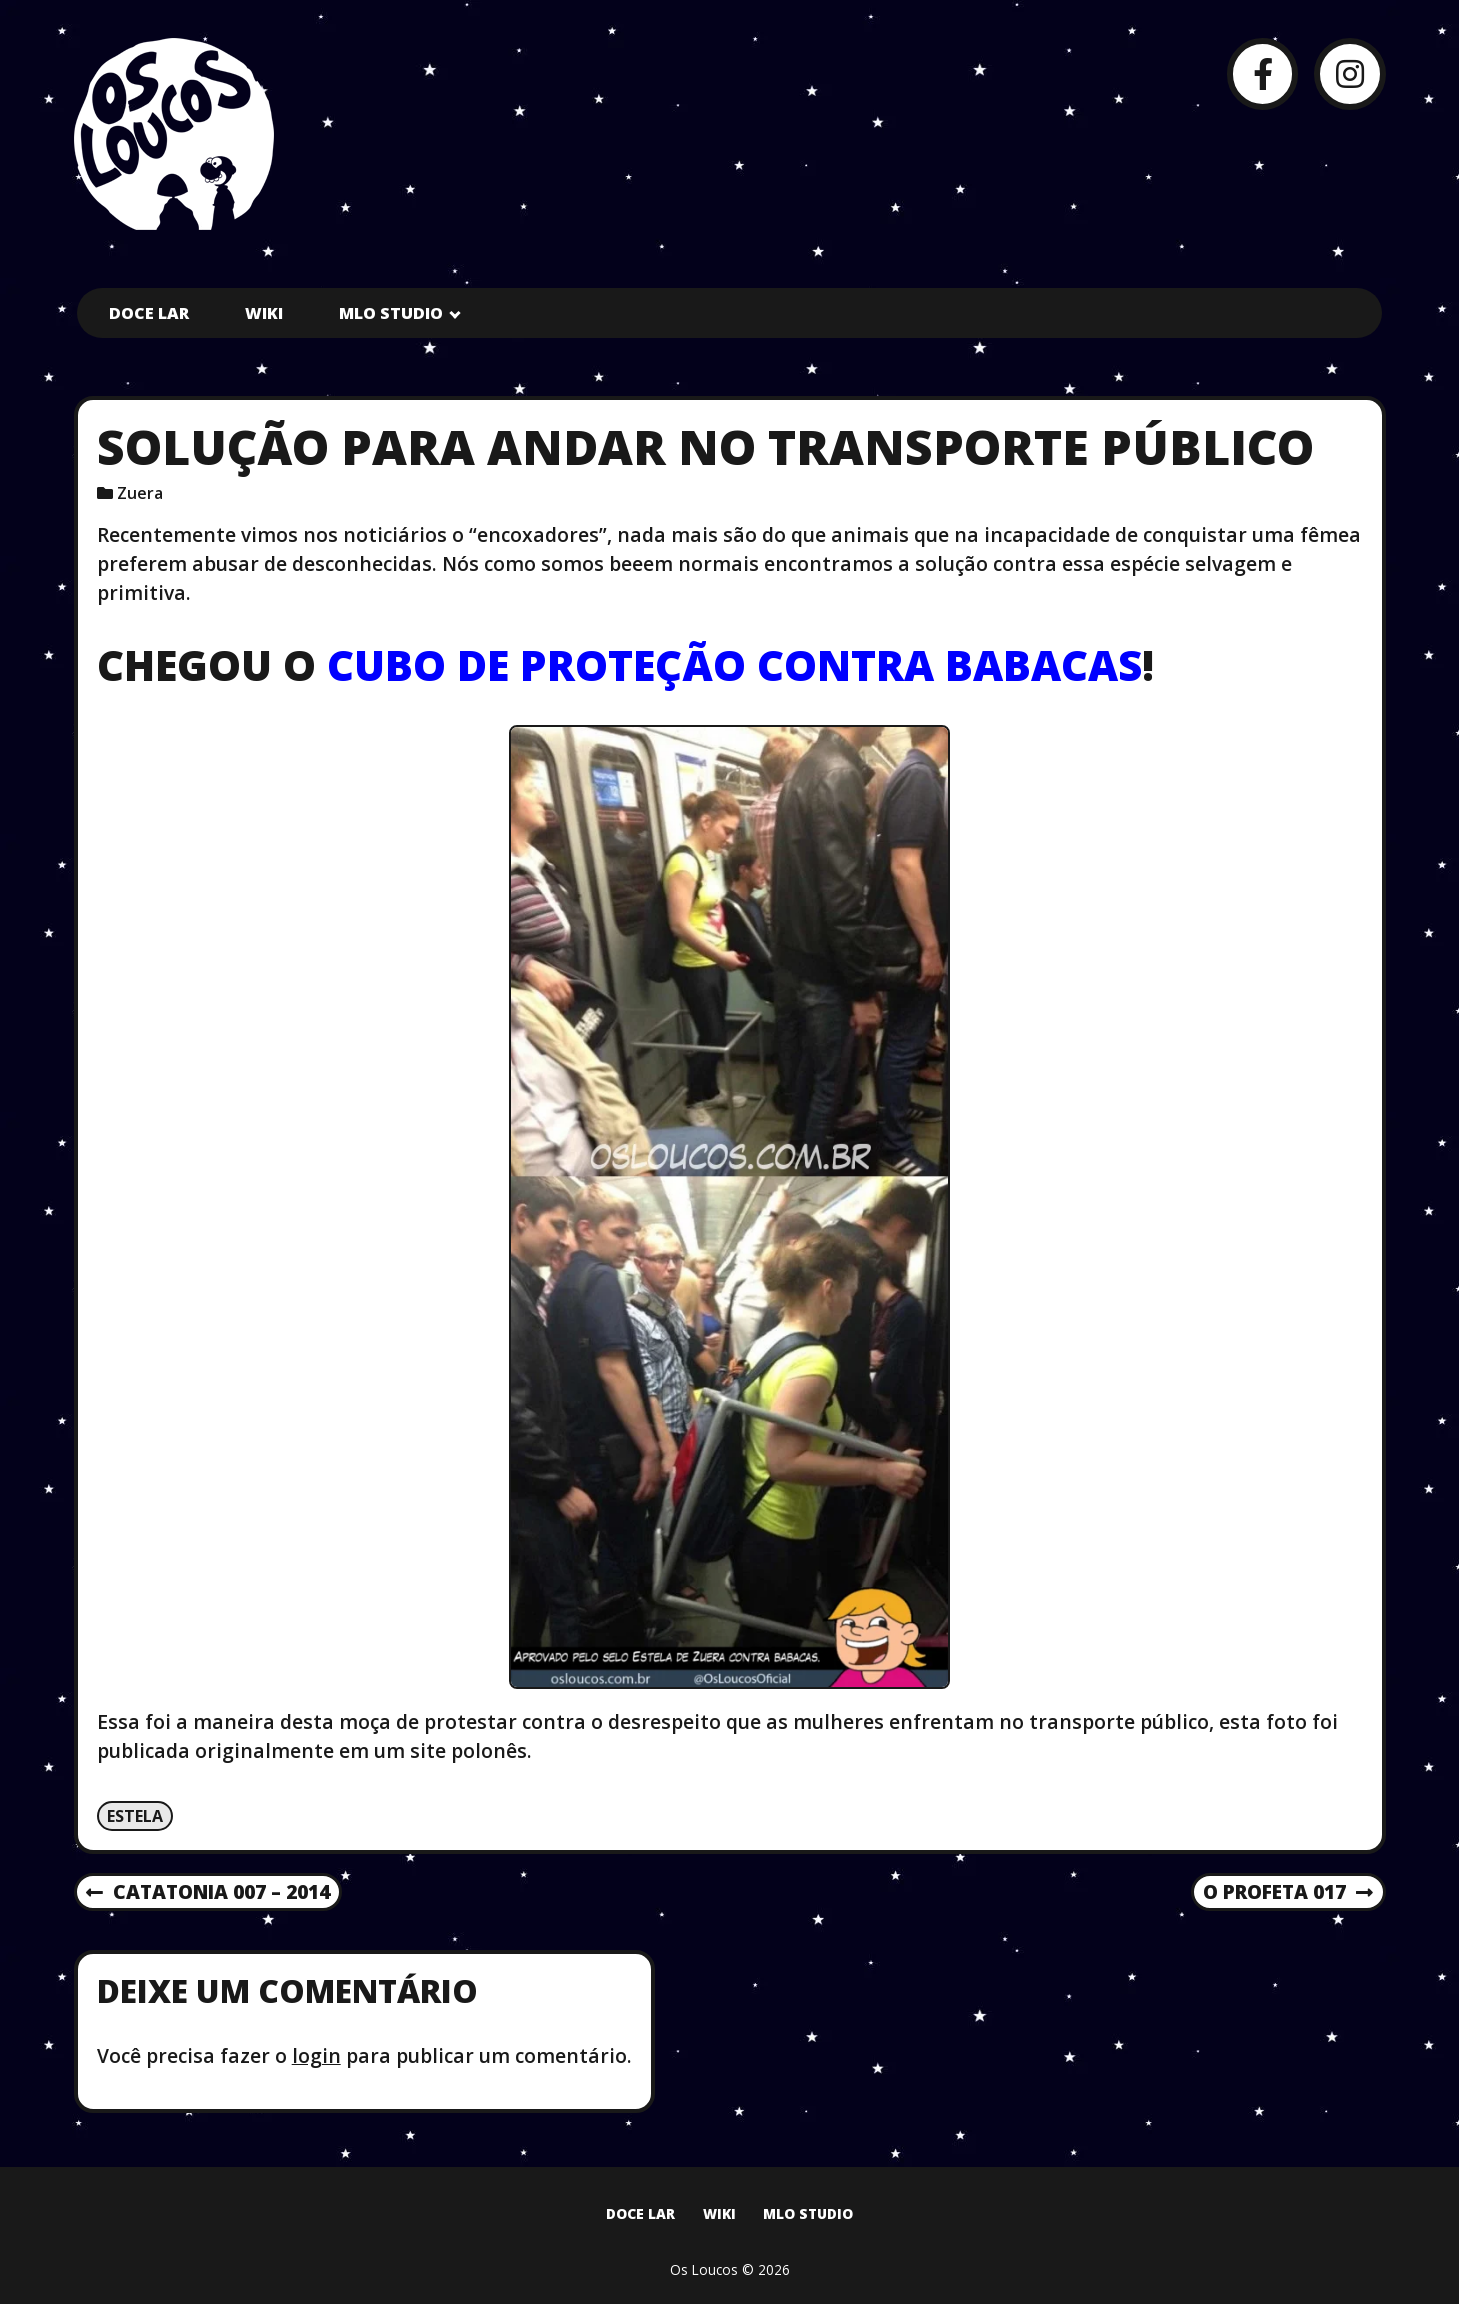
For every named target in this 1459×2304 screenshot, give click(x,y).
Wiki (264, 313)
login (316, 2055)
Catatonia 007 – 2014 (207, 1893)
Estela (135, 1816)
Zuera (140, 493)
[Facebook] (1262, 73)
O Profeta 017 (1287, 1893)
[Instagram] (1349, 73)
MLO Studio (391, 313)
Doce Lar (149, 313)
